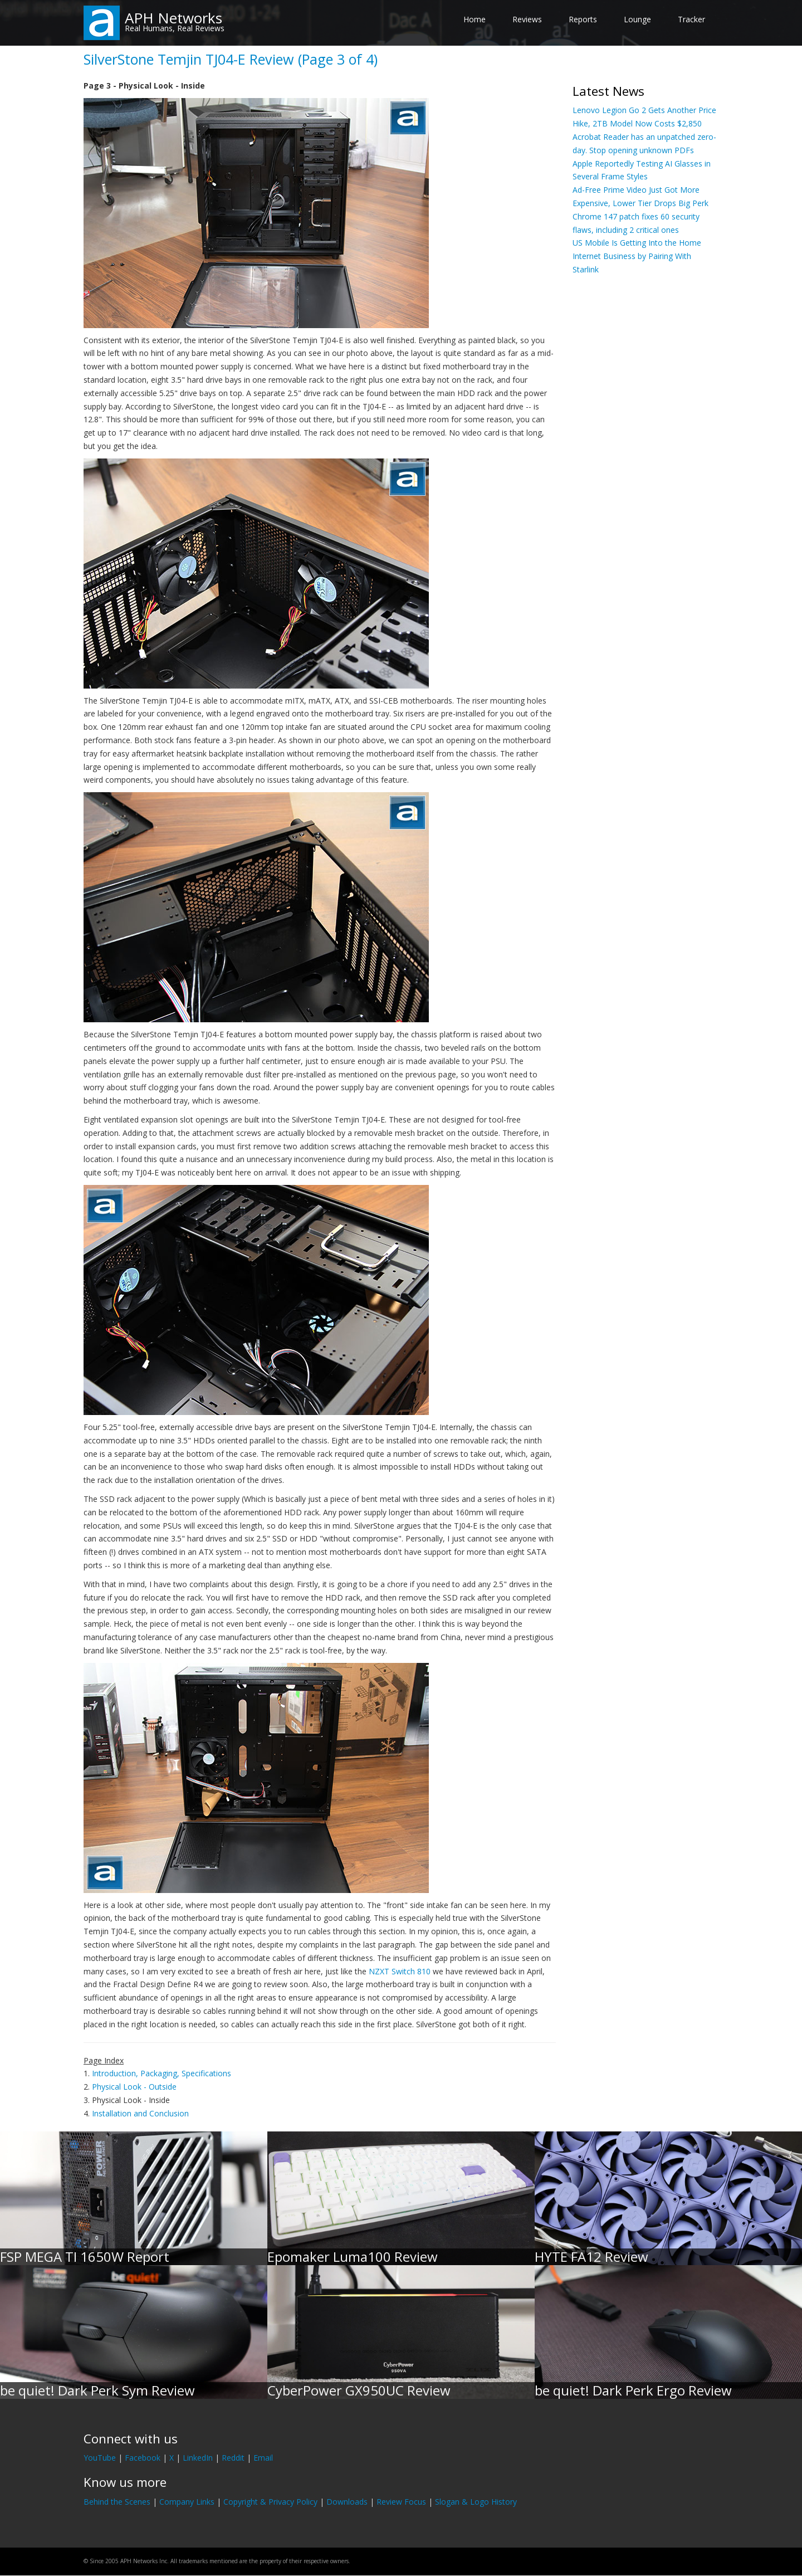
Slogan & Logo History (476, 2501)
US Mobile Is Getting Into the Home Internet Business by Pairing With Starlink (637, 256)
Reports (583, 19)
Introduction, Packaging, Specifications (161, 2073)
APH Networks (173, 18)
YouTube (100, 2457)
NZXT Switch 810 (400, 1971)
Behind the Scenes (117, 2501)
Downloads (347, 2501)
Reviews (527, 19)
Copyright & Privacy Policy (270, 2501)
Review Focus (401, 2501)
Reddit (233, 2457)
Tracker (691, 19)
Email (263, 2457)
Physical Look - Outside (134, 2086)
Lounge (637, 19)
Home (474, 19)
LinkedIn (198, 2457)
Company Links (186, 2501)
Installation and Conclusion (140, 2113)
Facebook (142, 2457)
